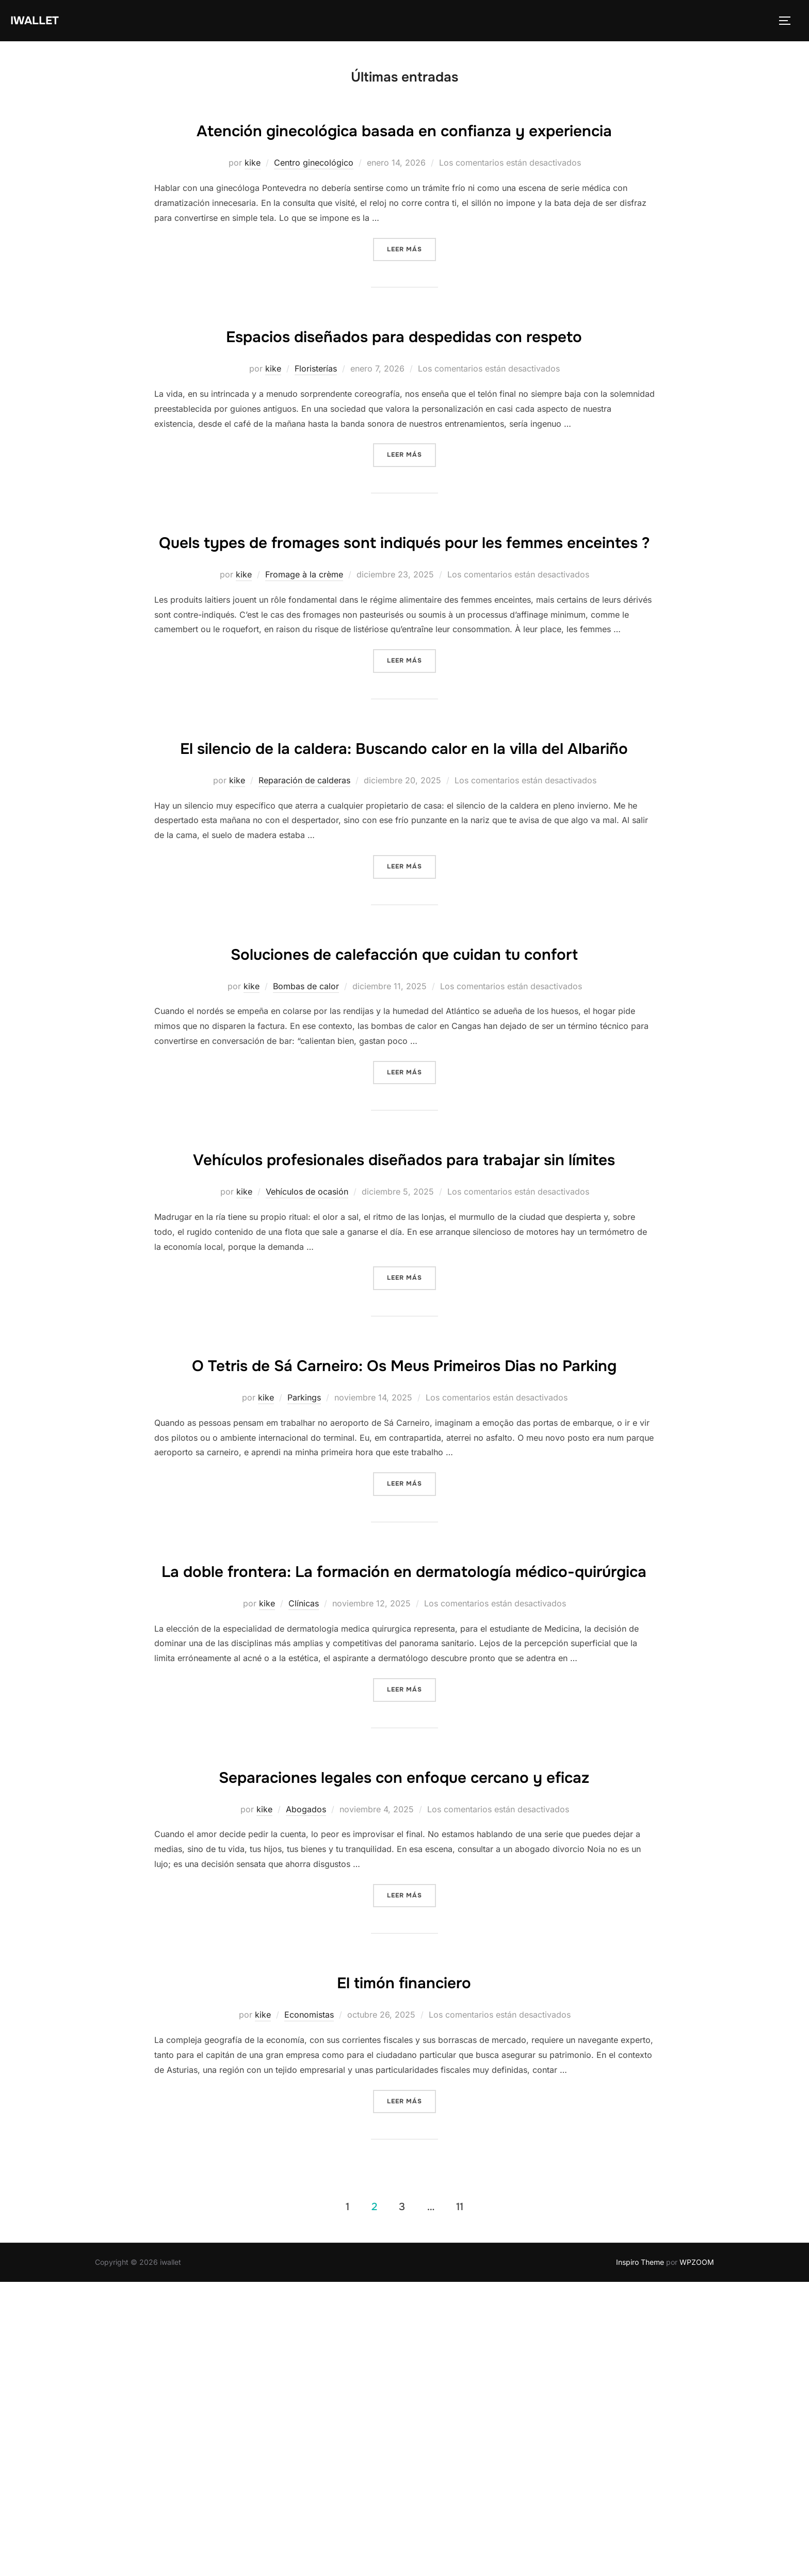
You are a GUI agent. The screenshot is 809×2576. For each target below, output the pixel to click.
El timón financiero (404, 2275)
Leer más (411, 282)
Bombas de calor (306, 1150)
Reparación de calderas (304, 912)
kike (253, 196)
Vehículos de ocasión (307, 1388)
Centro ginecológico (313, 196)
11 (459, 2500)
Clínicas (303, 1865)
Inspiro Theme (640, 2556)
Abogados (306, 2103)
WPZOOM (696, 2556)
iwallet (39, 20)
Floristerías (316, 435)
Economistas (309, 2309)
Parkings (304, 1626)
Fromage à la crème (304, 673)
